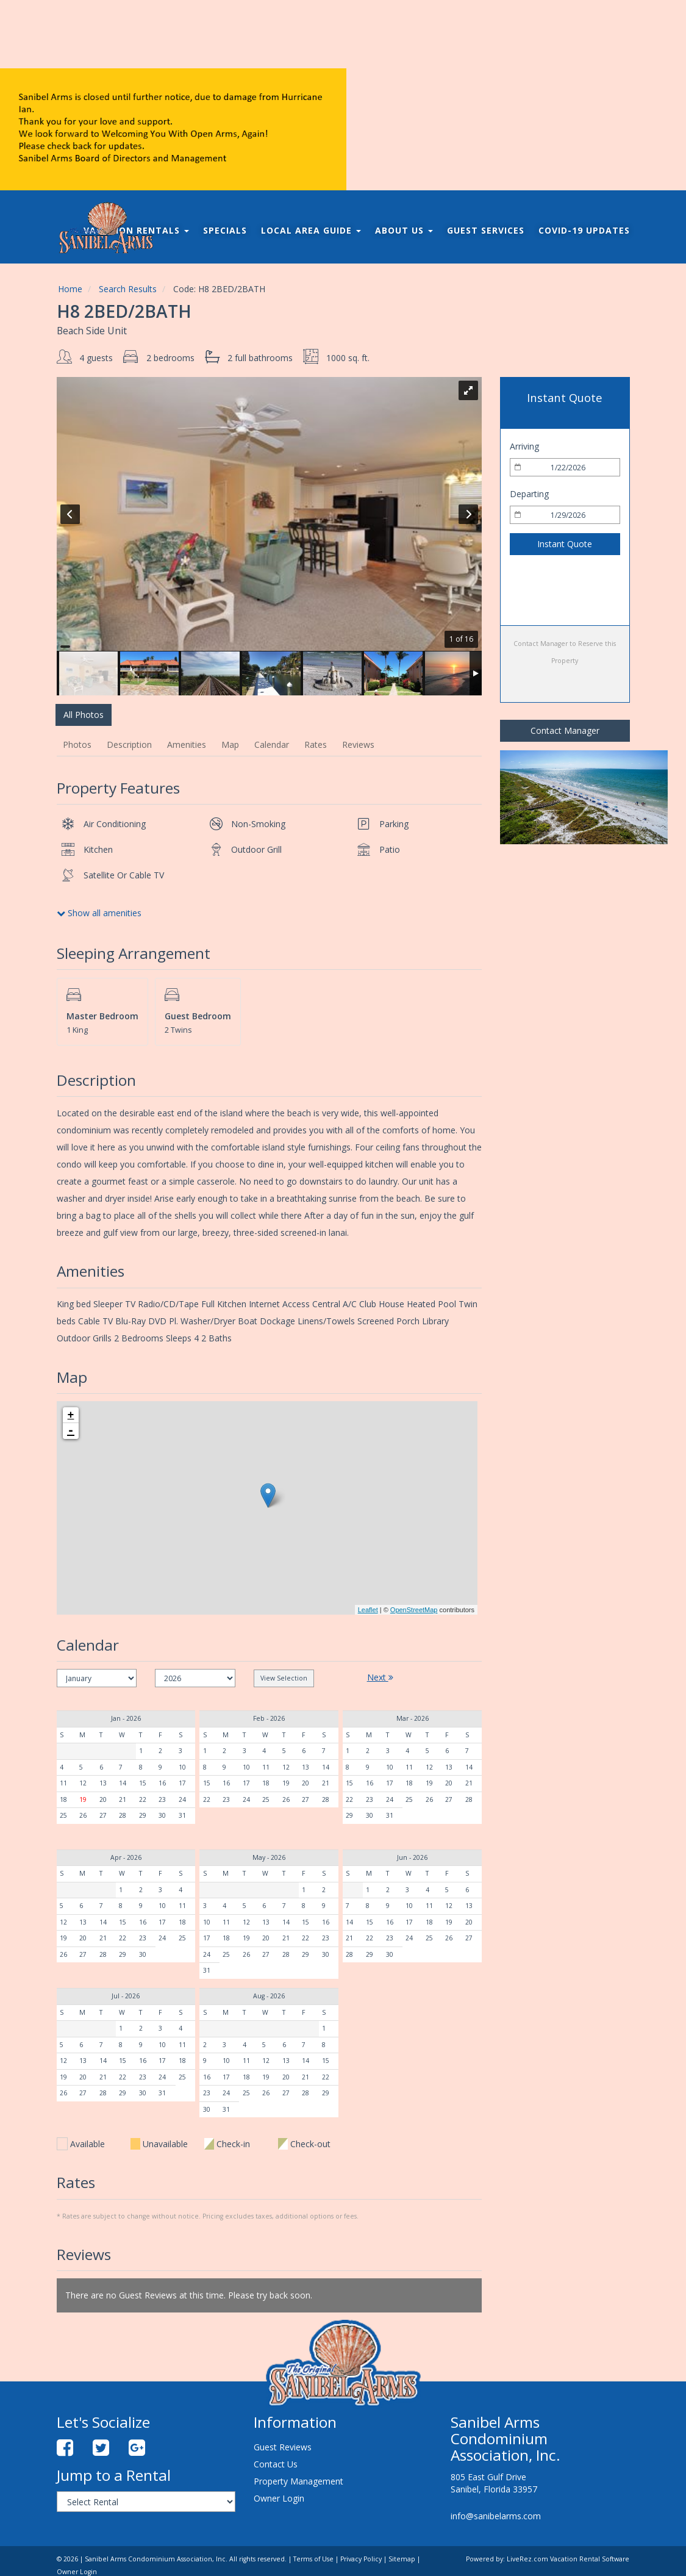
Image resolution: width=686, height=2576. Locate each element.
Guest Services (485, 230)
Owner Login (279, 2498)
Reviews (358, 744)
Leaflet (368, 1609)
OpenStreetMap (414, 1609)
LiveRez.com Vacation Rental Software (568, 2559)
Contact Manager (565, 730)
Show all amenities (99, 913)
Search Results (128, 289)
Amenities (186, 744)
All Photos (83, 714)
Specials (225, 230)
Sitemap (401, 2559)
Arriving (524, 446)
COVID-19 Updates (584, 230)
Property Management (298, 2481)
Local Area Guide (311, 230)
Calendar (271, 744)
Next (380, 1677)
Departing (529, 494)
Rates (315, 744)
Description (129, 744)
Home (70, 289)
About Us (404, 230)
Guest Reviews (283, 2447)
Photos (77, 744)
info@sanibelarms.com (496, 2516)
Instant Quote (564, 544)
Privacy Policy (361, 2559)
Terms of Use (313, 2559)
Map (230, 744)
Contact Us (276, 2464)
